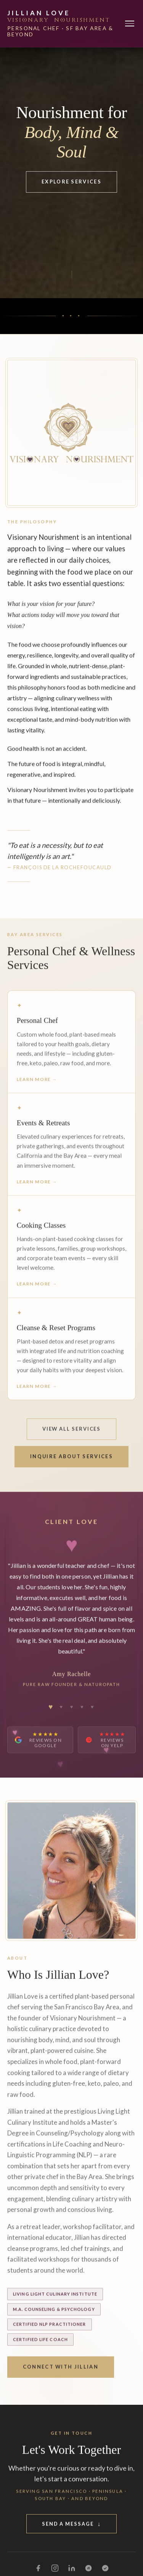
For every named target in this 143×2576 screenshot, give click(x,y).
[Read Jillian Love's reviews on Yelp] (107, 1745)
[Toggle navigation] (130, 23)
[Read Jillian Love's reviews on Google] (40, 1745)
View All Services (71, 1435)
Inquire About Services (71, 1463)
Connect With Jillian (60, 2373)
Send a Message (71, 2530)
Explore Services (71, 181)
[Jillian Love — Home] (65, 23)
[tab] (51, 1713)
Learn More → (37, 1085)
